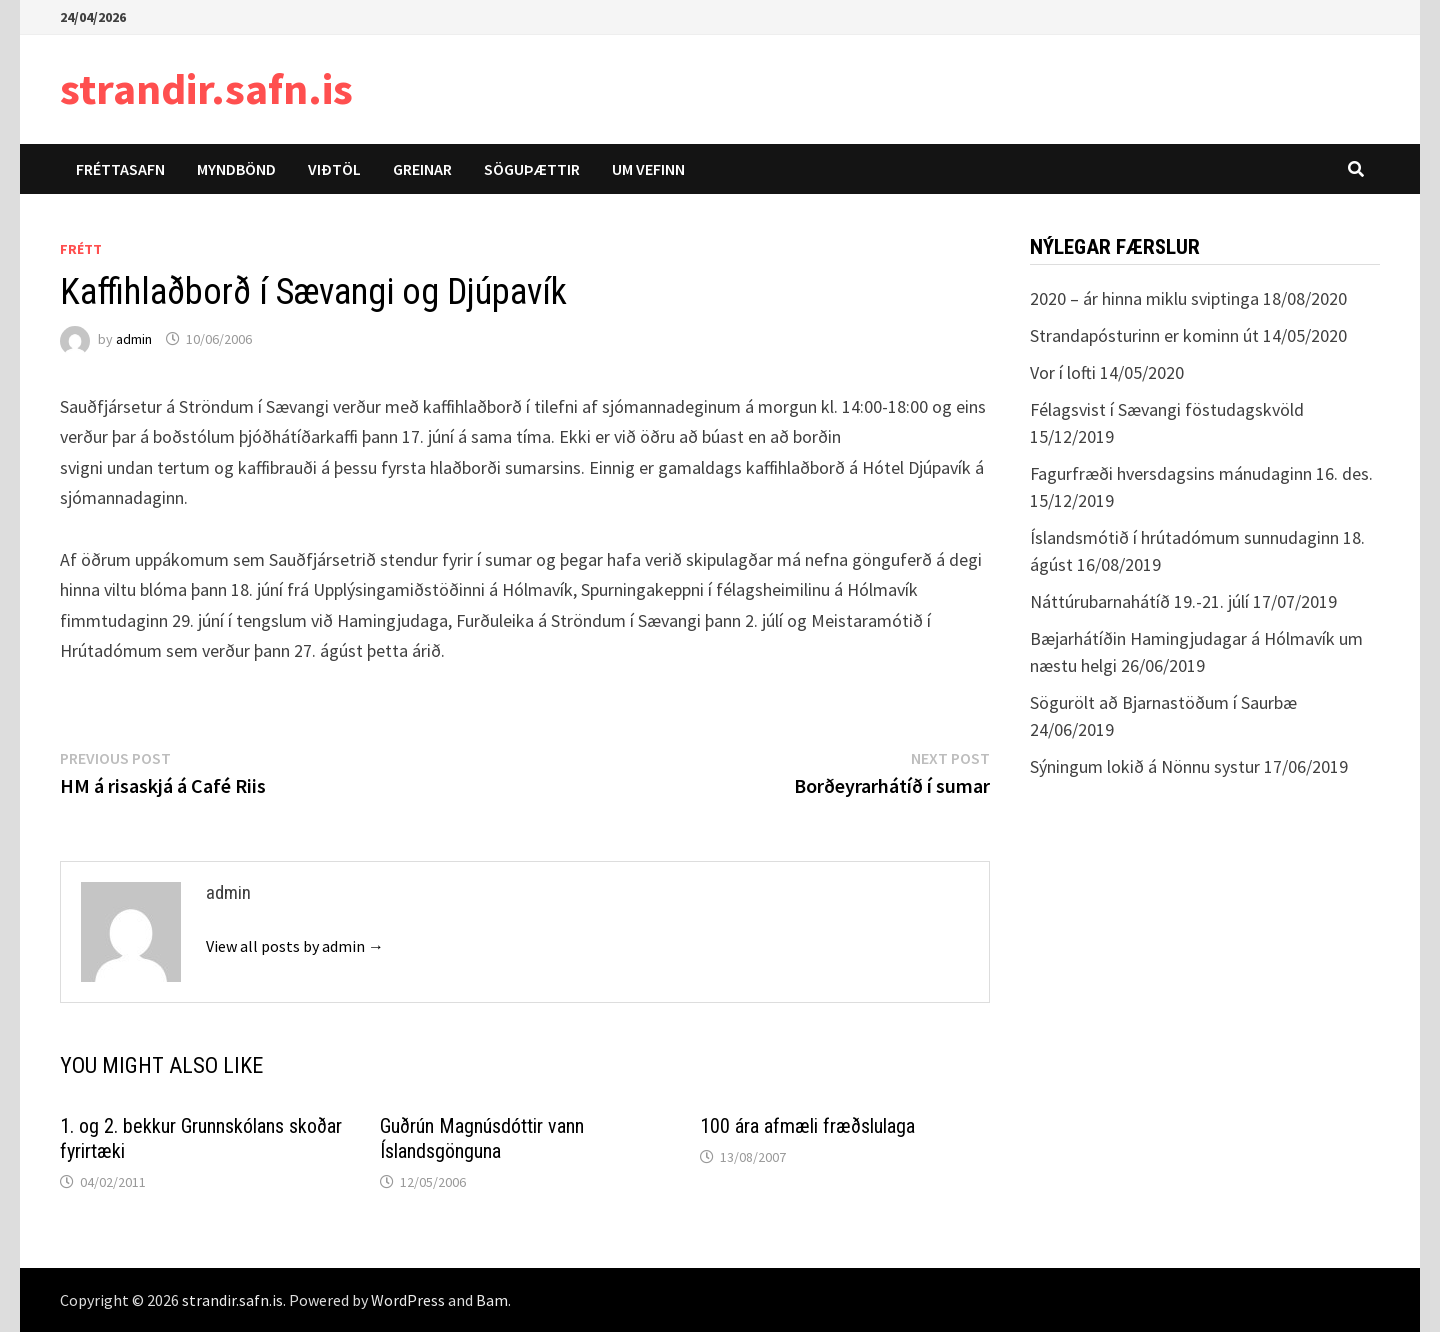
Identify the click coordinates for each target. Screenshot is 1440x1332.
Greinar (422, 169)
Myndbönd (236, 169)
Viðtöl (334, 169)
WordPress (408, 1300)
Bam (492, 1300)
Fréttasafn (120, 169)
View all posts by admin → (295, 946)
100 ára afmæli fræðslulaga (807, 1126)
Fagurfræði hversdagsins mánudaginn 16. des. (1201, 473)
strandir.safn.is (206, 88)
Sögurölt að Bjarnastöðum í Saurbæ (1163, 702)
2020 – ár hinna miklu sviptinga (1144, 298)
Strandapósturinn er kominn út (1144, 335)
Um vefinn (648, 169)
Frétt (81, 249)
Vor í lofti (1063, 372)
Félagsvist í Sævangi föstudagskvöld (1167, 409)
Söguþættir (532, 169)
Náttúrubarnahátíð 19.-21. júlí (1139, 601)
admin (134, 339)
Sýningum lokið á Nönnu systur (1145, 766)
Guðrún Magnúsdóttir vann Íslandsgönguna (482, 1138)
